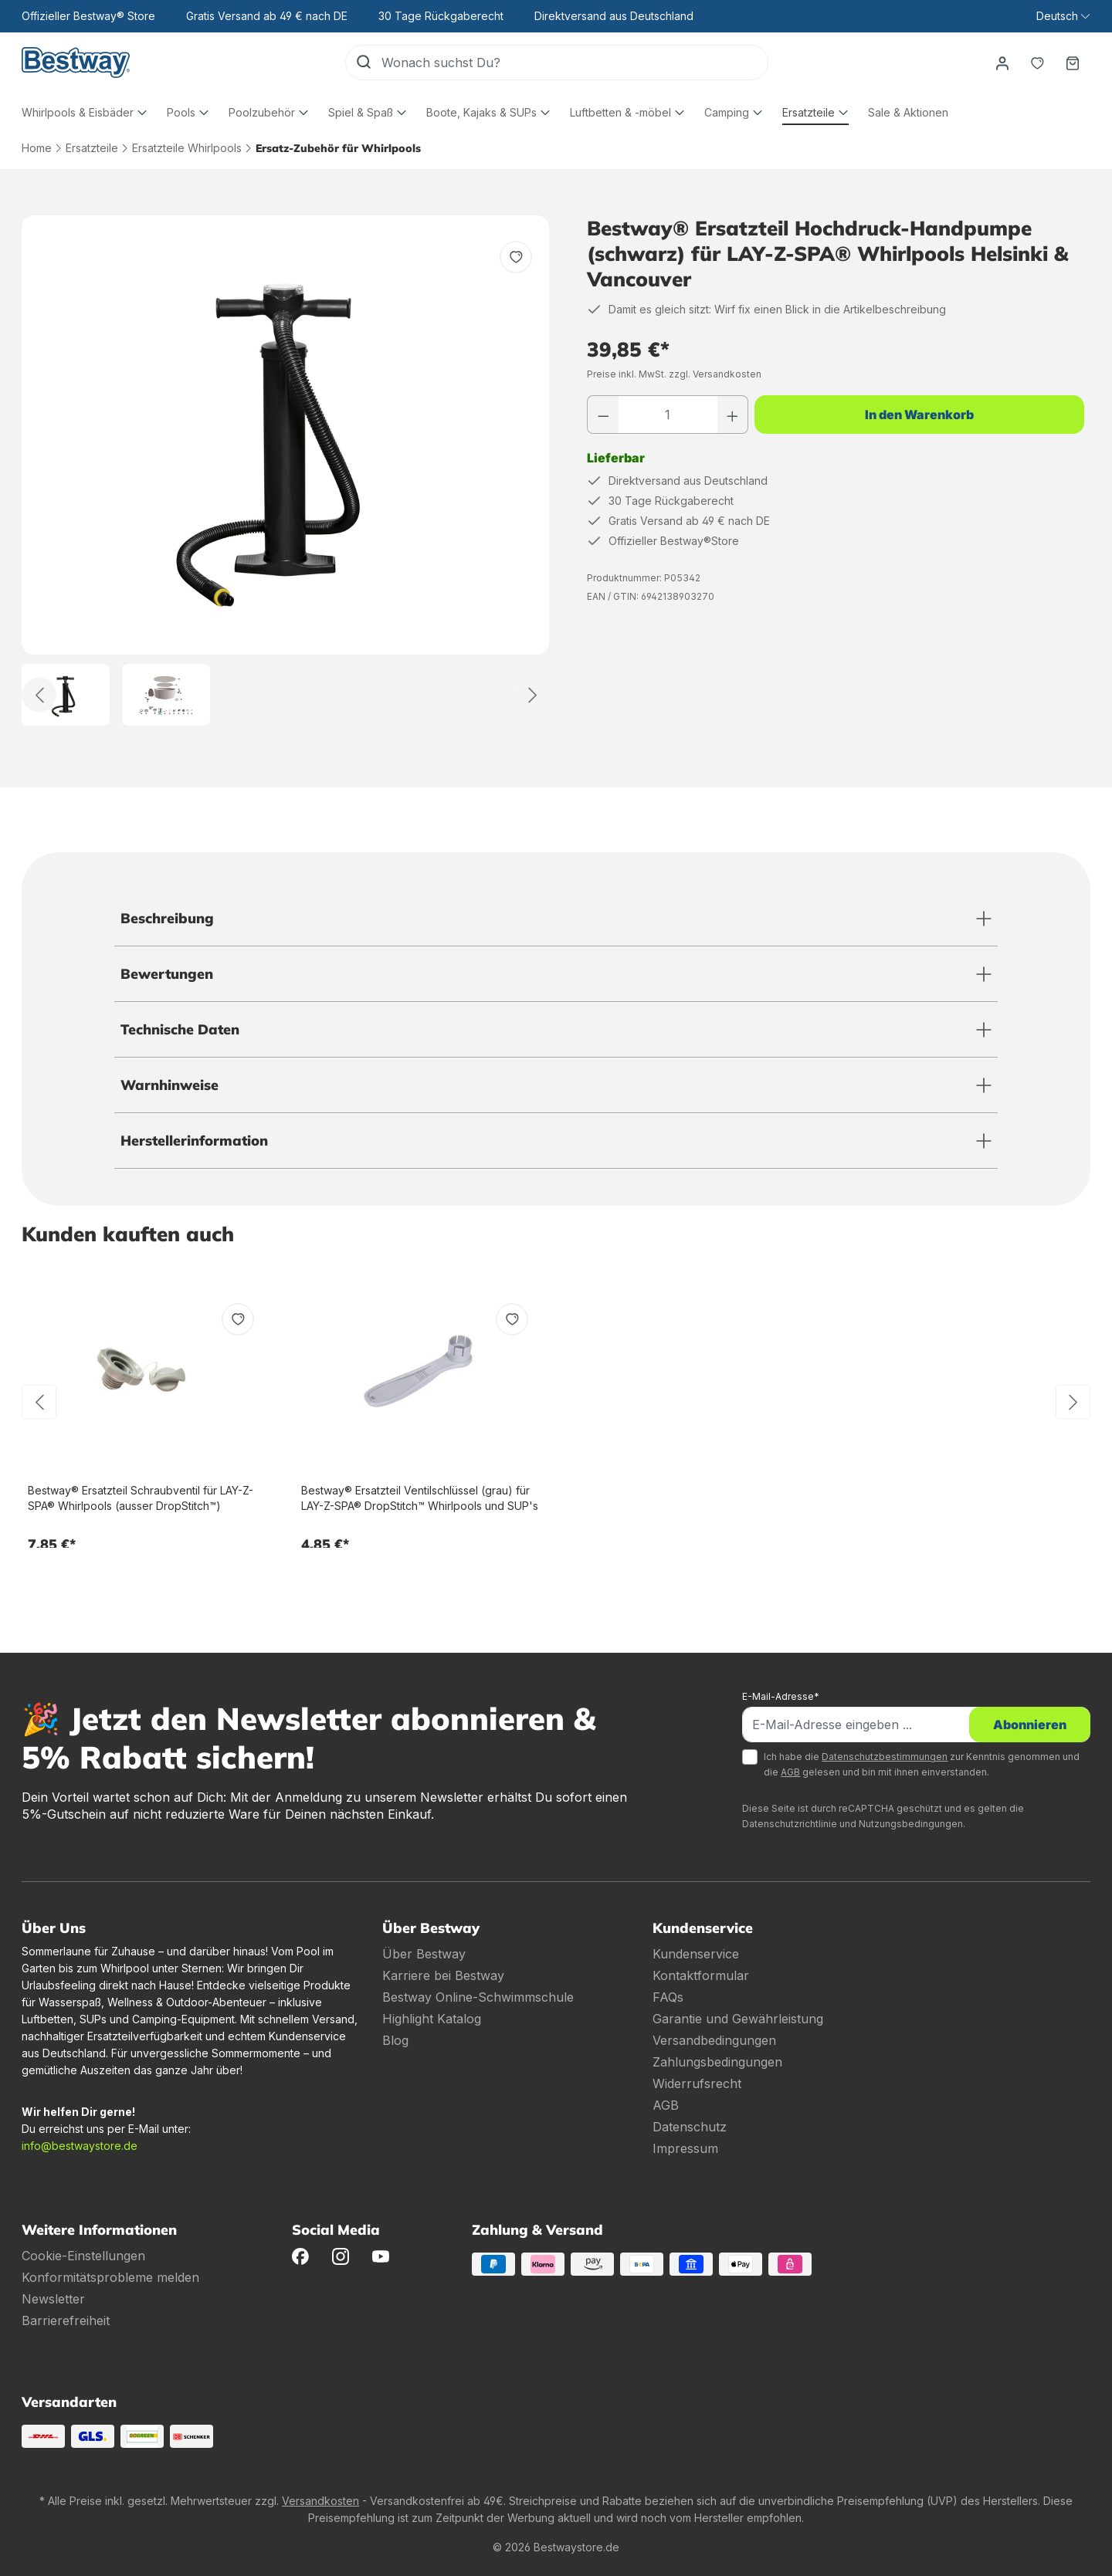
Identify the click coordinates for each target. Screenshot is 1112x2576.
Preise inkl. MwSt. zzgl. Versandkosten (674, 374)
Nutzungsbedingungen (911, 1824)
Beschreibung (167, 918)
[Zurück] (39, 695)
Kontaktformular (701, 1975)
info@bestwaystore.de (79, 2145)
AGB (790, 1772)
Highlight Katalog (431, 2018)
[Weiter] (532, 695)
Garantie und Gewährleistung (738, 2018)
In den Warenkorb (919, 414)
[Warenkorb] (1072, 63)
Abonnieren (1029, 1724)
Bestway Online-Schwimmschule (478, 1997)
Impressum (685, 2148)
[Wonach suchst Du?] (574, 63)
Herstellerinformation (194, 1140)
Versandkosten (320, 2500)
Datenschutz (690, 2126)
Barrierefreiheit (66, 2320)
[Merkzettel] (1037, 63)
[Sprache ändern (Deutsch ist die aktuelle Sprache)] (1063, 16)
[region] (285, 470)
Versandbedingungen (714, 2040)
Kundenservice (696, 1954)
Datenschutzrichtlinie (789, 1824)
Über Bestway (424, 1954)
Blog (395, 2040)
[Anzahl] (668, 414)
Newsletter (53, 2299)
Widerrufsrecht (697, 2083)
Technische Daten (179, 1029)
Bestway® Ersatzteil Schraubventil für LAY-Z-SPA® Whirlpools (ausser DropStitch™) (140, 1498)
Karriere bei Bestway (443, 1975)
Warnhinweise (169, 1085)
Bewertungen (166, 974)
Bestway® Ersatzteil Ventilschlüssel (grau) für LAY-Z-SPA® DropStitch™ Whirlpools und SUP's (419, 1498)
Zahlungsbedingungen (717, 2062)
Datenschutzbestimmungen (885, 1756)
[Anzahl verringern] (603, 414)
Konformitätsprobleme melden (110, 2277)
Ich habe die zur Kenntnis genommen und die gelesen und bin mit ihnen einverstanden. (922, 1764)
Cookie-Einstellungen (83, 2255)
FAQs (668, 1997)
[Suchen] (363, 63)
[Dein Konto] (1001, 63)
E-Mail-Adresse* (780, 1696)
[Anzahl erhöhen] (733, 414)
